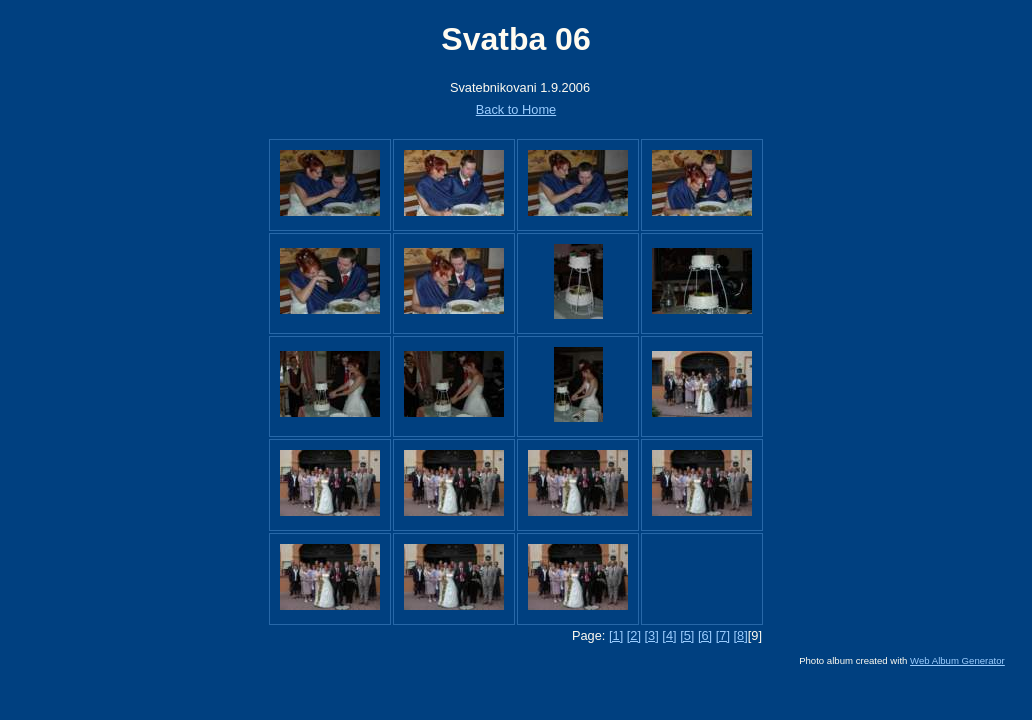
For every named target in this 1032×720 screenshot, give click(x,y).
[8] (741, 635)
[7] (723, 635)
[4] (669, 635)
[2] (634, 635)
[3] (652, 635)
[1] (616, 635)
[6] (705, 635)
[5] (687, 635)
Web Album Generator (957, 660)
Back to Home (516, 109)
